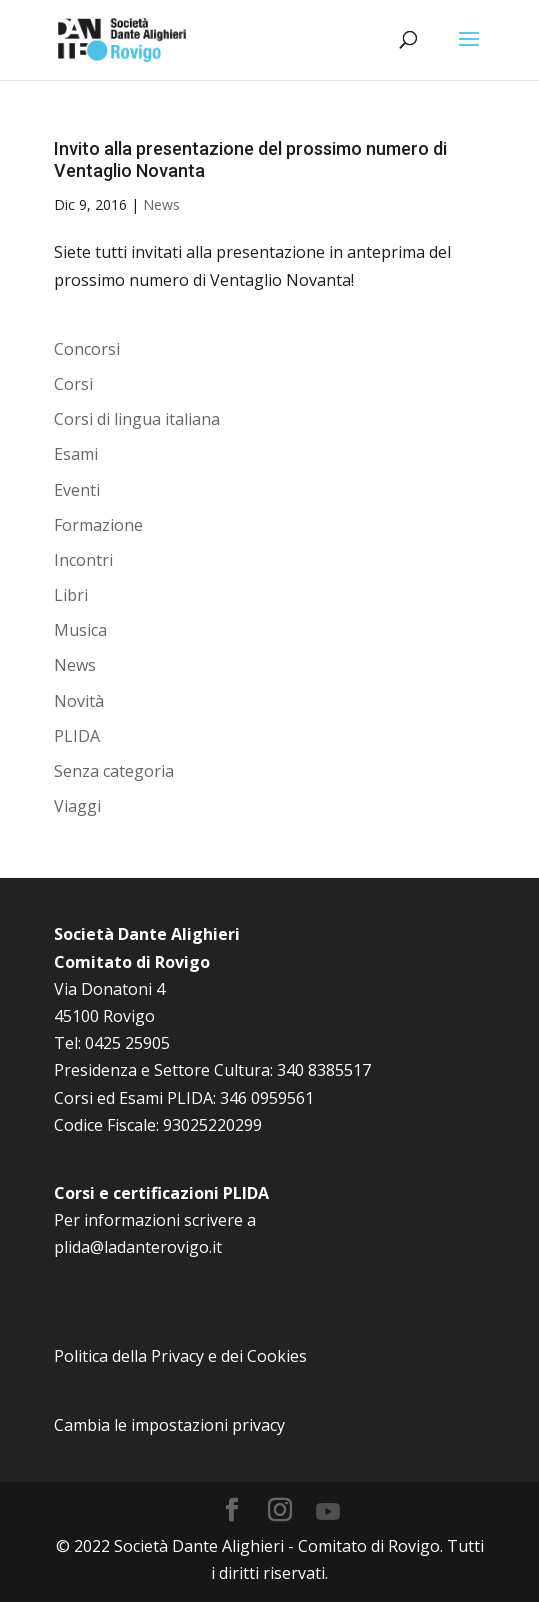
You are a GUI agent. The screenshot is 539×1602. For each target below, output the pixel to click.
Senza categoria (114, 771)
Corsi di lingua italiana (137, 419)
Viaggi (77, 806)
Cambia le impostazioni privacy (169, 1425)
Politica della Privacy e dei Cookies (180, 1356)
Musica (80, 630)
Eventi (77, 490)
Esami (76, 454)
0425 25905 (127, 1043)
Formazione (98, 525)
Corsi (73, 384)
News (161, 204)
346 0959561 (267, 1098)
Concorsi (87, 349)
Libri (71, 595)
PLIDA (77, 736)
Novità (79, 701)
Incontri (83, 560)
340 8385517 (324, 1070)
